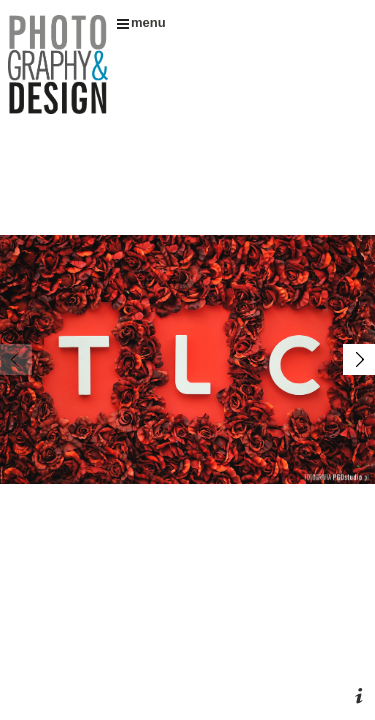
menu (141, 22)
